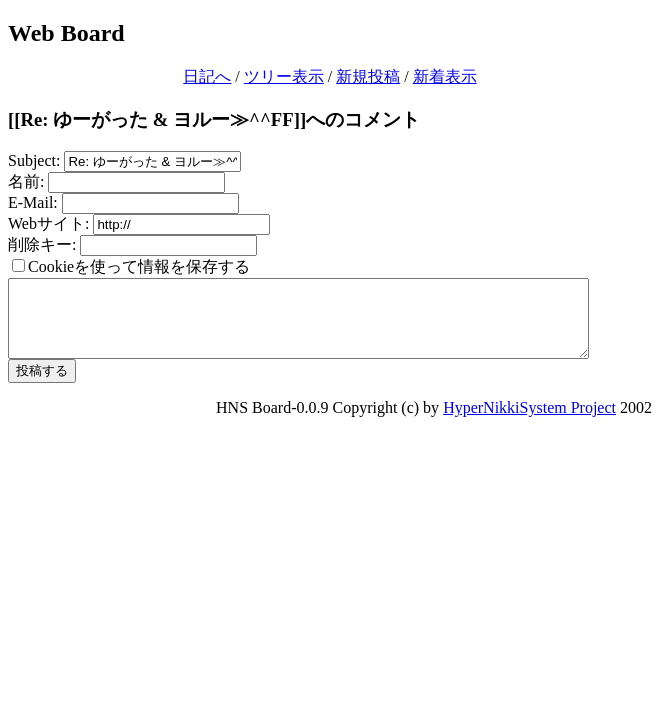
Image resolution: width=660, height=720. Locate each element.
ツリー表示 (284, 76)
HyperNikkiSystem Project (529, 422)
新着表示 (445, 76)
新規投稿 (368, 76)
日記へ (207, 76)
